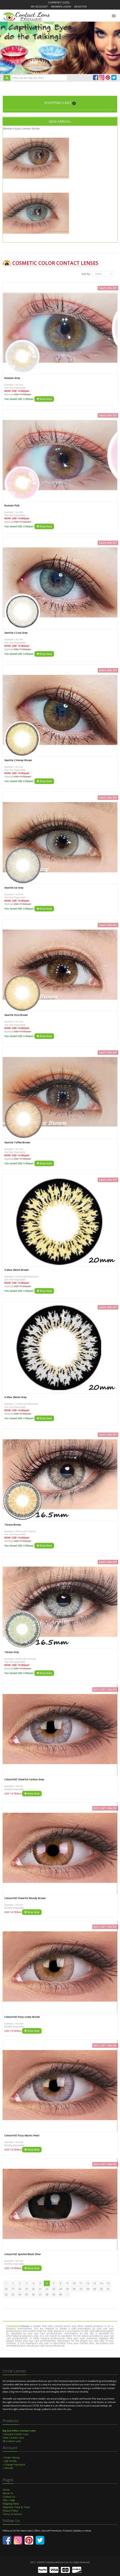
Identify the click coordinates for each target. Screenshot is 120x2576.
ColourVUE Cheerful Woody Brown (25, 1898)
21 (40, 2289)
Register (80, 6)
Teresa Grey (11, 1652)
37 (40, 2294)
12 (87, 2283)
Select (103, 273)
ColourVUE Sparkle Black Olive (22, 2254)
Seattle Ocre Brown (16, 1015)
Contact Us (9, 2496)
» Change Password (14, 2464)
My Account (39, 6)
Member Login (61, 6)
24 (60, 2289)
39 (53, 2294)
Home (6, 2489)
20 (33, 2289)
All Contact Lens (12, 2441)
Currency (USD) (58, 2)
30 (101, 2289)
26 (74, 2289)
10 (74, 2283)
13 (94, 2283)
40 (60, 2294)
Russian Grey (12, 378)
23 (53, 2289)
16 (6, 2289)
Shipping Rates (11, 2503)
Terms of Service (12, 2514)
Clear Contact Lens (13, 2437)
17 (13, 2289)
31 (108, 2289)
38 (47, 2294)
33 (13, 2294)
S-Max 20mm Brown (16, 1269)
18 (19, 2289)
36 (33, 2294)
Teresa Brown (12, 1524)
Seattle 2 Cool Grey (16, 632)
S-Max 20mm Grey (15, 1397)
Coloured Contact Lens (16, 2434)
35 (26, 2294)
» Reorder (8, 2468)
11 (81, 2283)
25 (67, 2289)
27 (81, 2289)
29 (94, 2289)
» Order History (11, 2457)
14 (101, 2283)
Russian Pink (12, 505)
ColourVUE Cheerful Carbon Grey (24, 1779)
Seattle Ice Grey (14, 887)
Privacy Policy (10, 2510)
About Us (8, 2493)
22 (47, 2289)
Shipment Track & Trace (16, 2507)
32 (6, 2294)
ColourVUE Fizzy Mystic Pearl (21, 2135)
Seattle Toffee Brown (17, 1142)
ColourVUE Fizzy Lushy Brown (22, 2016)
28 (87, 2289)
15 (108, 2283)
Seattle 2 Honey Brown (18, 760)
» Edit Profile (10, 2461)
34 (19, 2294)
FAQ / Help (9, 2500)
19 (26, 2289)
